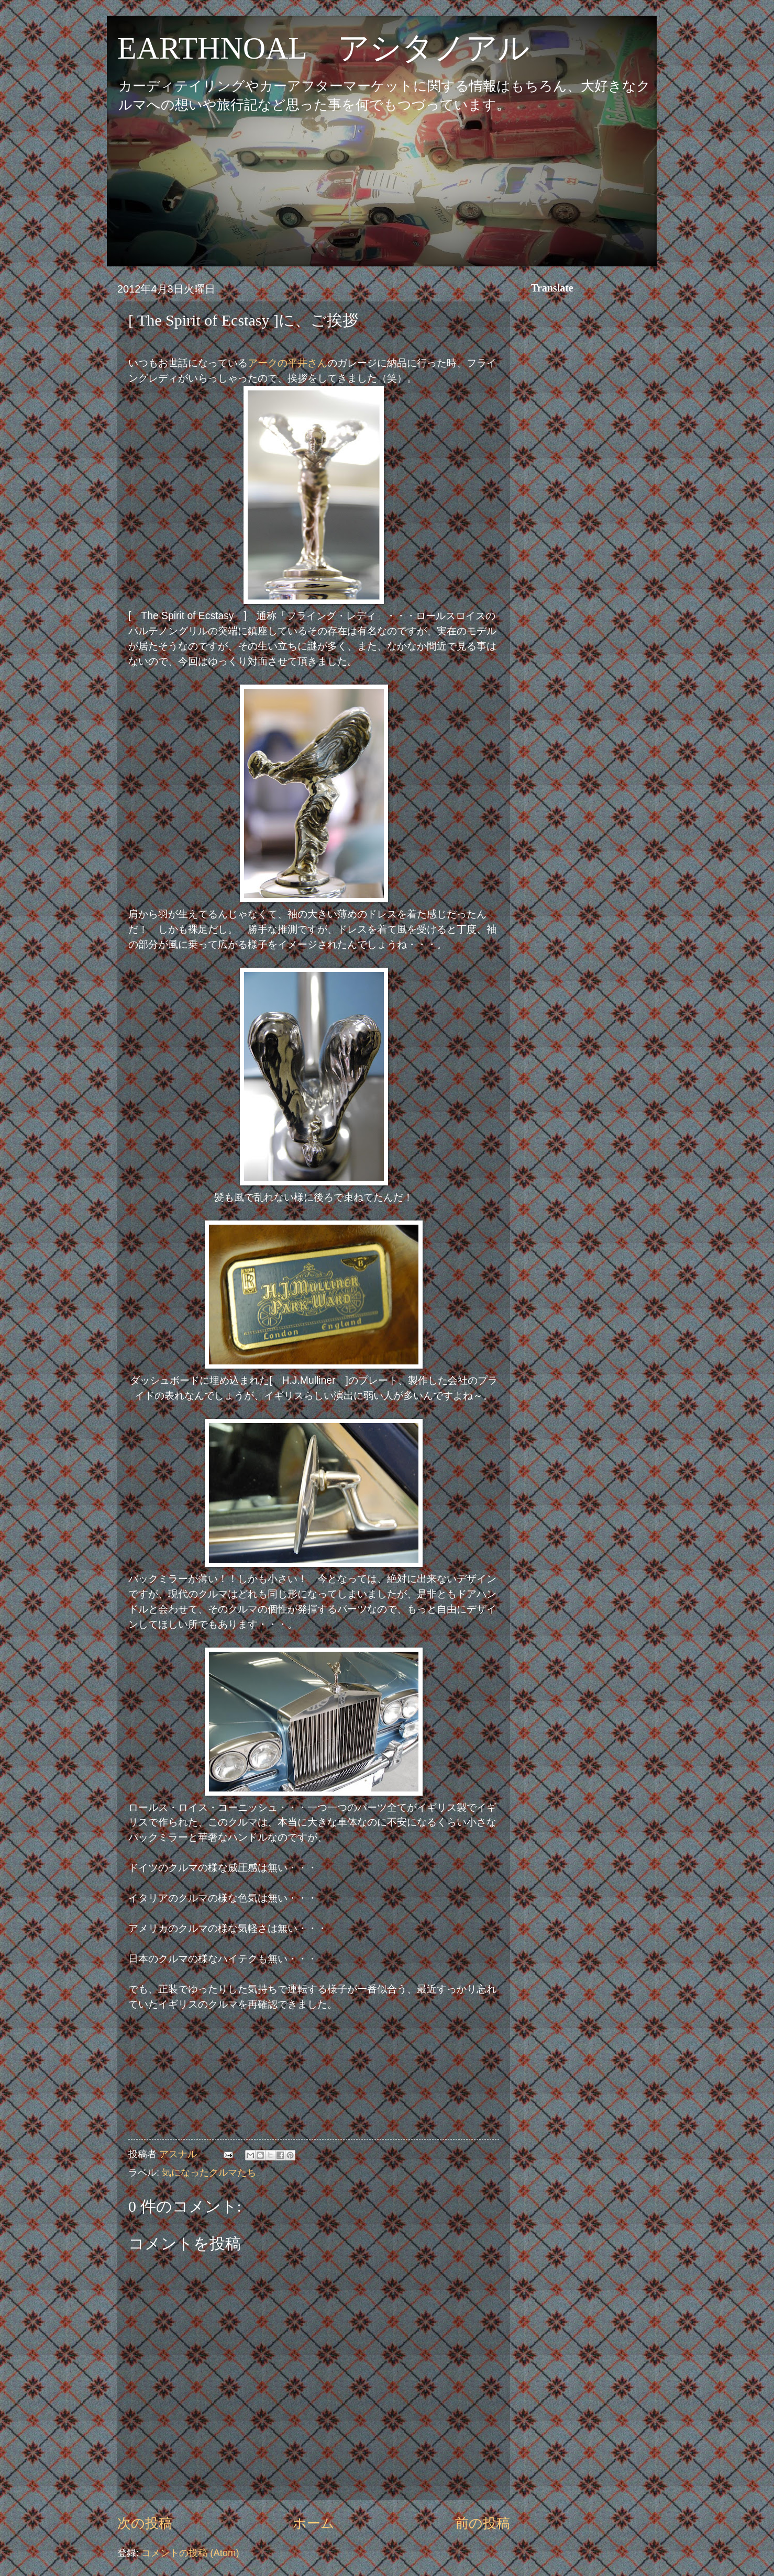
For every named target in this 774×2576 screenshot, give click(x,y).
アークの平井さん (287, 362)
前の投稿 (482, 2523)
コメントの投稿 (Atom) (190, 2552)
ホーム (314, 2523)
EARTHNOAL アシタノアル (323, 48)
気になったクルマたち (209, 2172)
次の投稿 (144, 2523)
